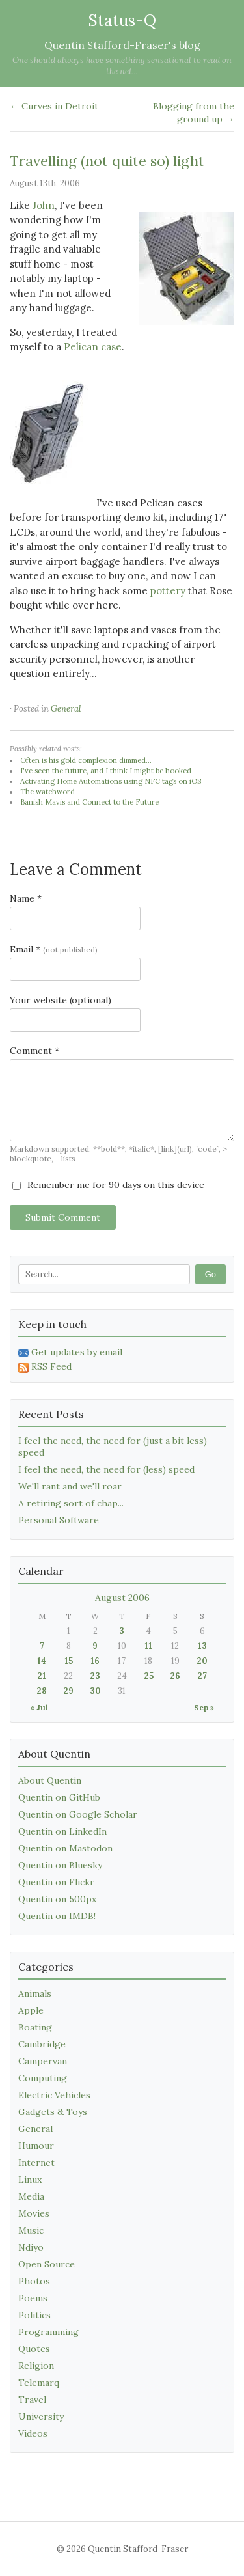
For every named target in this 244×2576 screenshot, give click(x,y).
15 (68, 1661)
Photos (34, 2281)
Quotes (34, 2349)
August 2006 (122, 1597)
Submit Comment (62, 1217)
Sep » (204, 1707)
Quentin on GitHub (59, 1797)
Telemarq (38, 2383)
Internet (36, 2162)
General (66, 708)
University (41, 2416)
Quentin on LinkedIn (62, 1831)
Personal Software (58, 1520)
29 (68, 1691)
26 (175, 1676)
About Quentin (49, 1780)
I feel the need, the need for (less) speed (106, 1469)
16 (95, 1661)
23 (95, 1676)
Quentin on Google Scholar (77, 1814)
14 (41, 1661)
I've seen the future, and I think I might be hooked (105, 770)
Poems (32, 2298)
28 (41, 1691)
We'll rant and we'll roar (70, 1486)
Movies (33, 2213)
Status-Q (122, 20)
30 (95, 1691)
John (44, 205)
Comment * (34, 1051)
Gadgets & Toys (52, 2112)
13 (202, 1646)
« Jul (39, 1707)
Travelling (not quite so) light (107, 161)
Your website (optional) (60, 1000)
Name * (26, 898)
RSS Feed (45, 1366)
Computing (42, 2078)
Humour (36, 2146)
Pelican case (93, 346)
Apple (31, 2010)
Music (31, 2230)
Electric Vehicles (54, 2095)
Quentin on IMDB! (57, 1916)
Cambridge (42, 2044)
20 (202, 1661)
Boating (35, 2027)
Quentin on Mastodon (65, 1848)
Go (210, 1274)
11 (148, 1646)
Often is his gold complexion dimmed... (86, 760)
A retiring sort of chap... (71, 1503)
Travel (32, 2399)
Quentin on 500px (57, 1899)
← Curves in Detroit (54, 106)
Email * (54, 949)
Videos (32, 2433)
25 (149, 1676)
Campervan (42, 2061)
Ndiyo (31, 2247)
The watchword (47, 791)
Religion (36, 2366)
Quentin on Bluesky (60, 1865)
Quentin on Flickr (56, 1882)
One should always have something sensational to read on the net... (122, 66)
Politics (34, 2315)
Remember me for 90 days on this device (108, 1185)
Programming (48, 2332)
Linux (30, 2179)
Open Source (46, 2264)
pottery (167, 591)
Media (31, 2196)
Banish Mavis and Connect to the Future (89, 802)
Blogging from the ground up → (193, 112)
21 (41, 1676)
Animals (34, 1993)
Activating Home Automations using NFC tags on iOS (110, 781)
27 (202, 1676)
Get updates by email (70, 1352)
